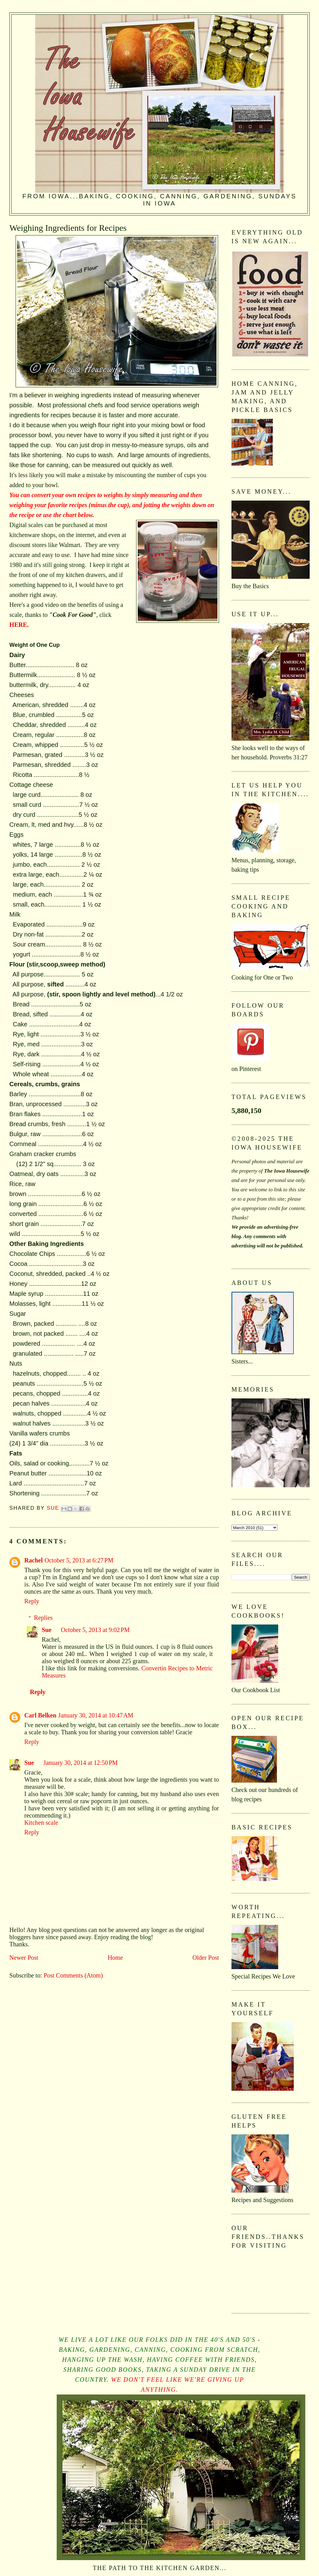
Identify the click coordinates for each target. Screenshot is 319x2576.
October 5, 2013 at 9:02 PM (95, 1629)
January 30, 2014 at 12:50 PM (80, 1762)
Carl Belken (40, 1715)
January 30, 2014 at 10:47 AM (95, 1715)
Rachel (33, 1560)
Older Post (206, 1957)
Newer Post (23, 1957)
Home (115, 1957)
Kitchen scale (41, 1822)
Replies (43, 1617)
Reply (31, 1601)
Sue (46, 1629)
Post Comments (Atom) (73, 1975)
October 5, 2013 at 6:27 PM (79, 1560)
